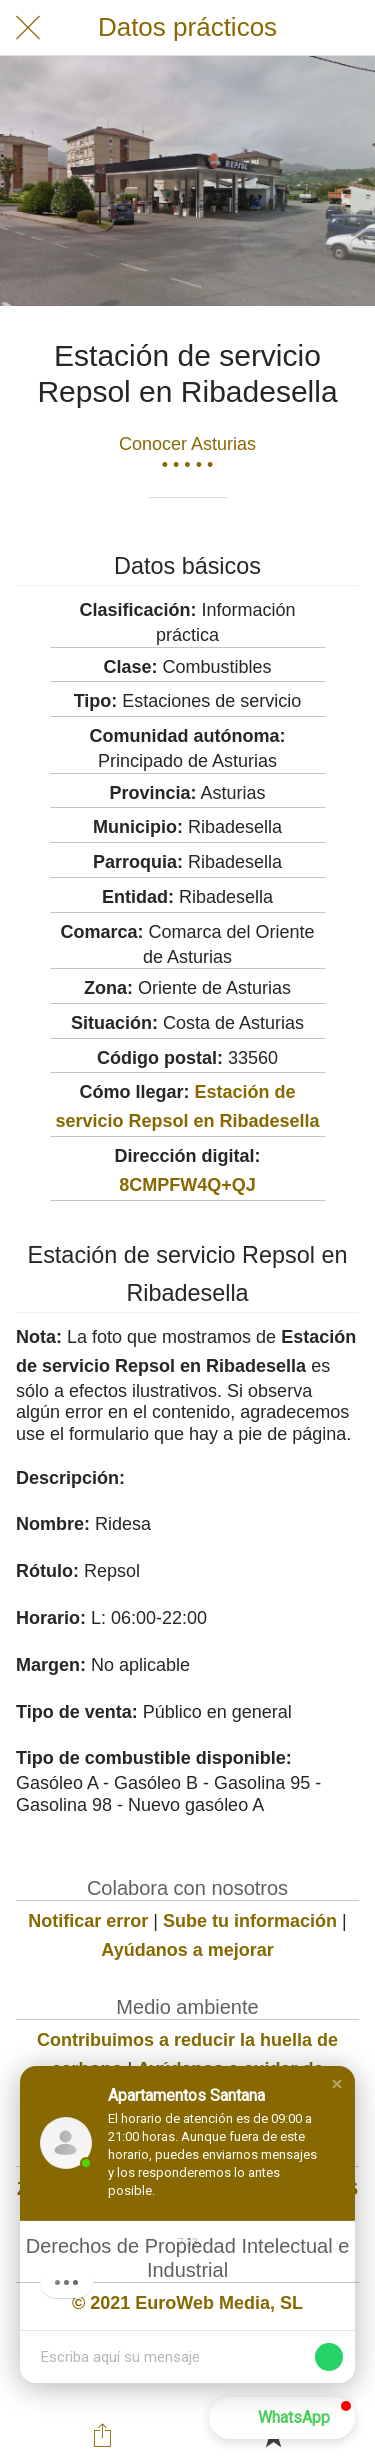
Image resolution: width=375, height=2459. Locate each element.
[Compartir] (102, 2435)
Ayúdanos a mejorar (187, 1950)
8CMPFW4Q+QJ (187, 1185)
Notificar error (88, 1921)
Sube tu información (250, 1921)
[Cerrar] (28, 28)
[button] (337, 2084)
